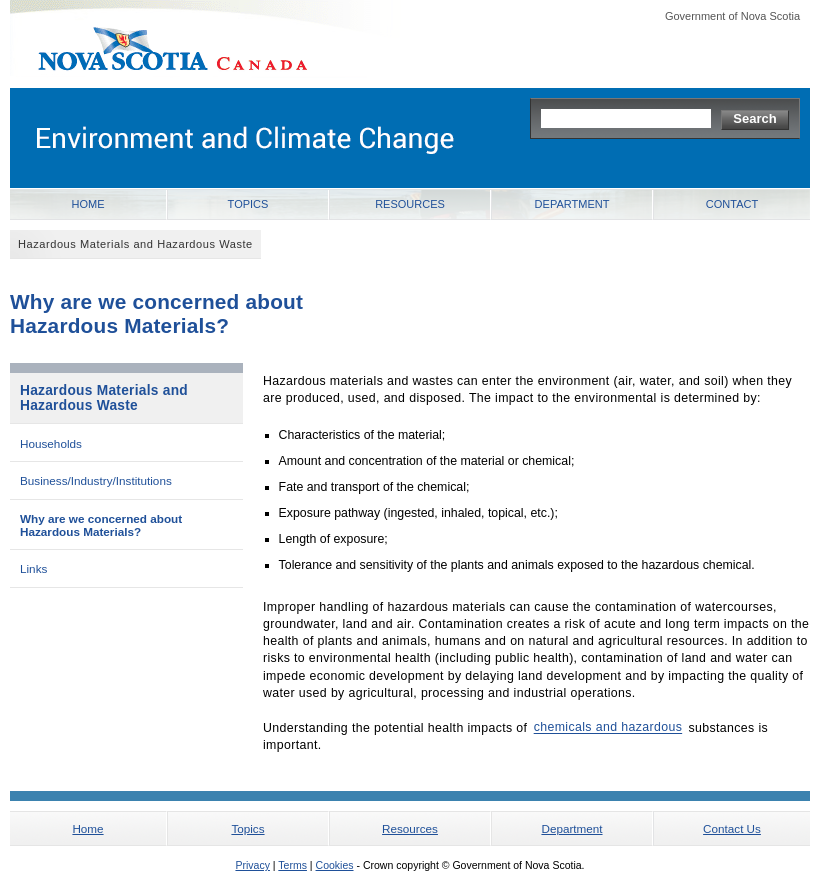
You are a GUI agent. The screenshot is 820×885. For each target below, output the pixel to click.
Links (33, 568)
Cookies (335, 865)
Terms (292, 865)
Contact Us (732, 828)
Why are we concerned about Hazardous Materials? (101, 525)
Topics (248, 204)
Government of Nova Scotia (732, 16)
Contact (732, 204)
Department (572, 204)
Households (51, 443)
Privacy (252, 865)
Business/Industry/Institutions (96, 480)
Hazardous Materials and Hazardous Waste (104, 398)
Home (88, 204)
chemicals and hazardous (608, 728)
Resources (410, 204)
